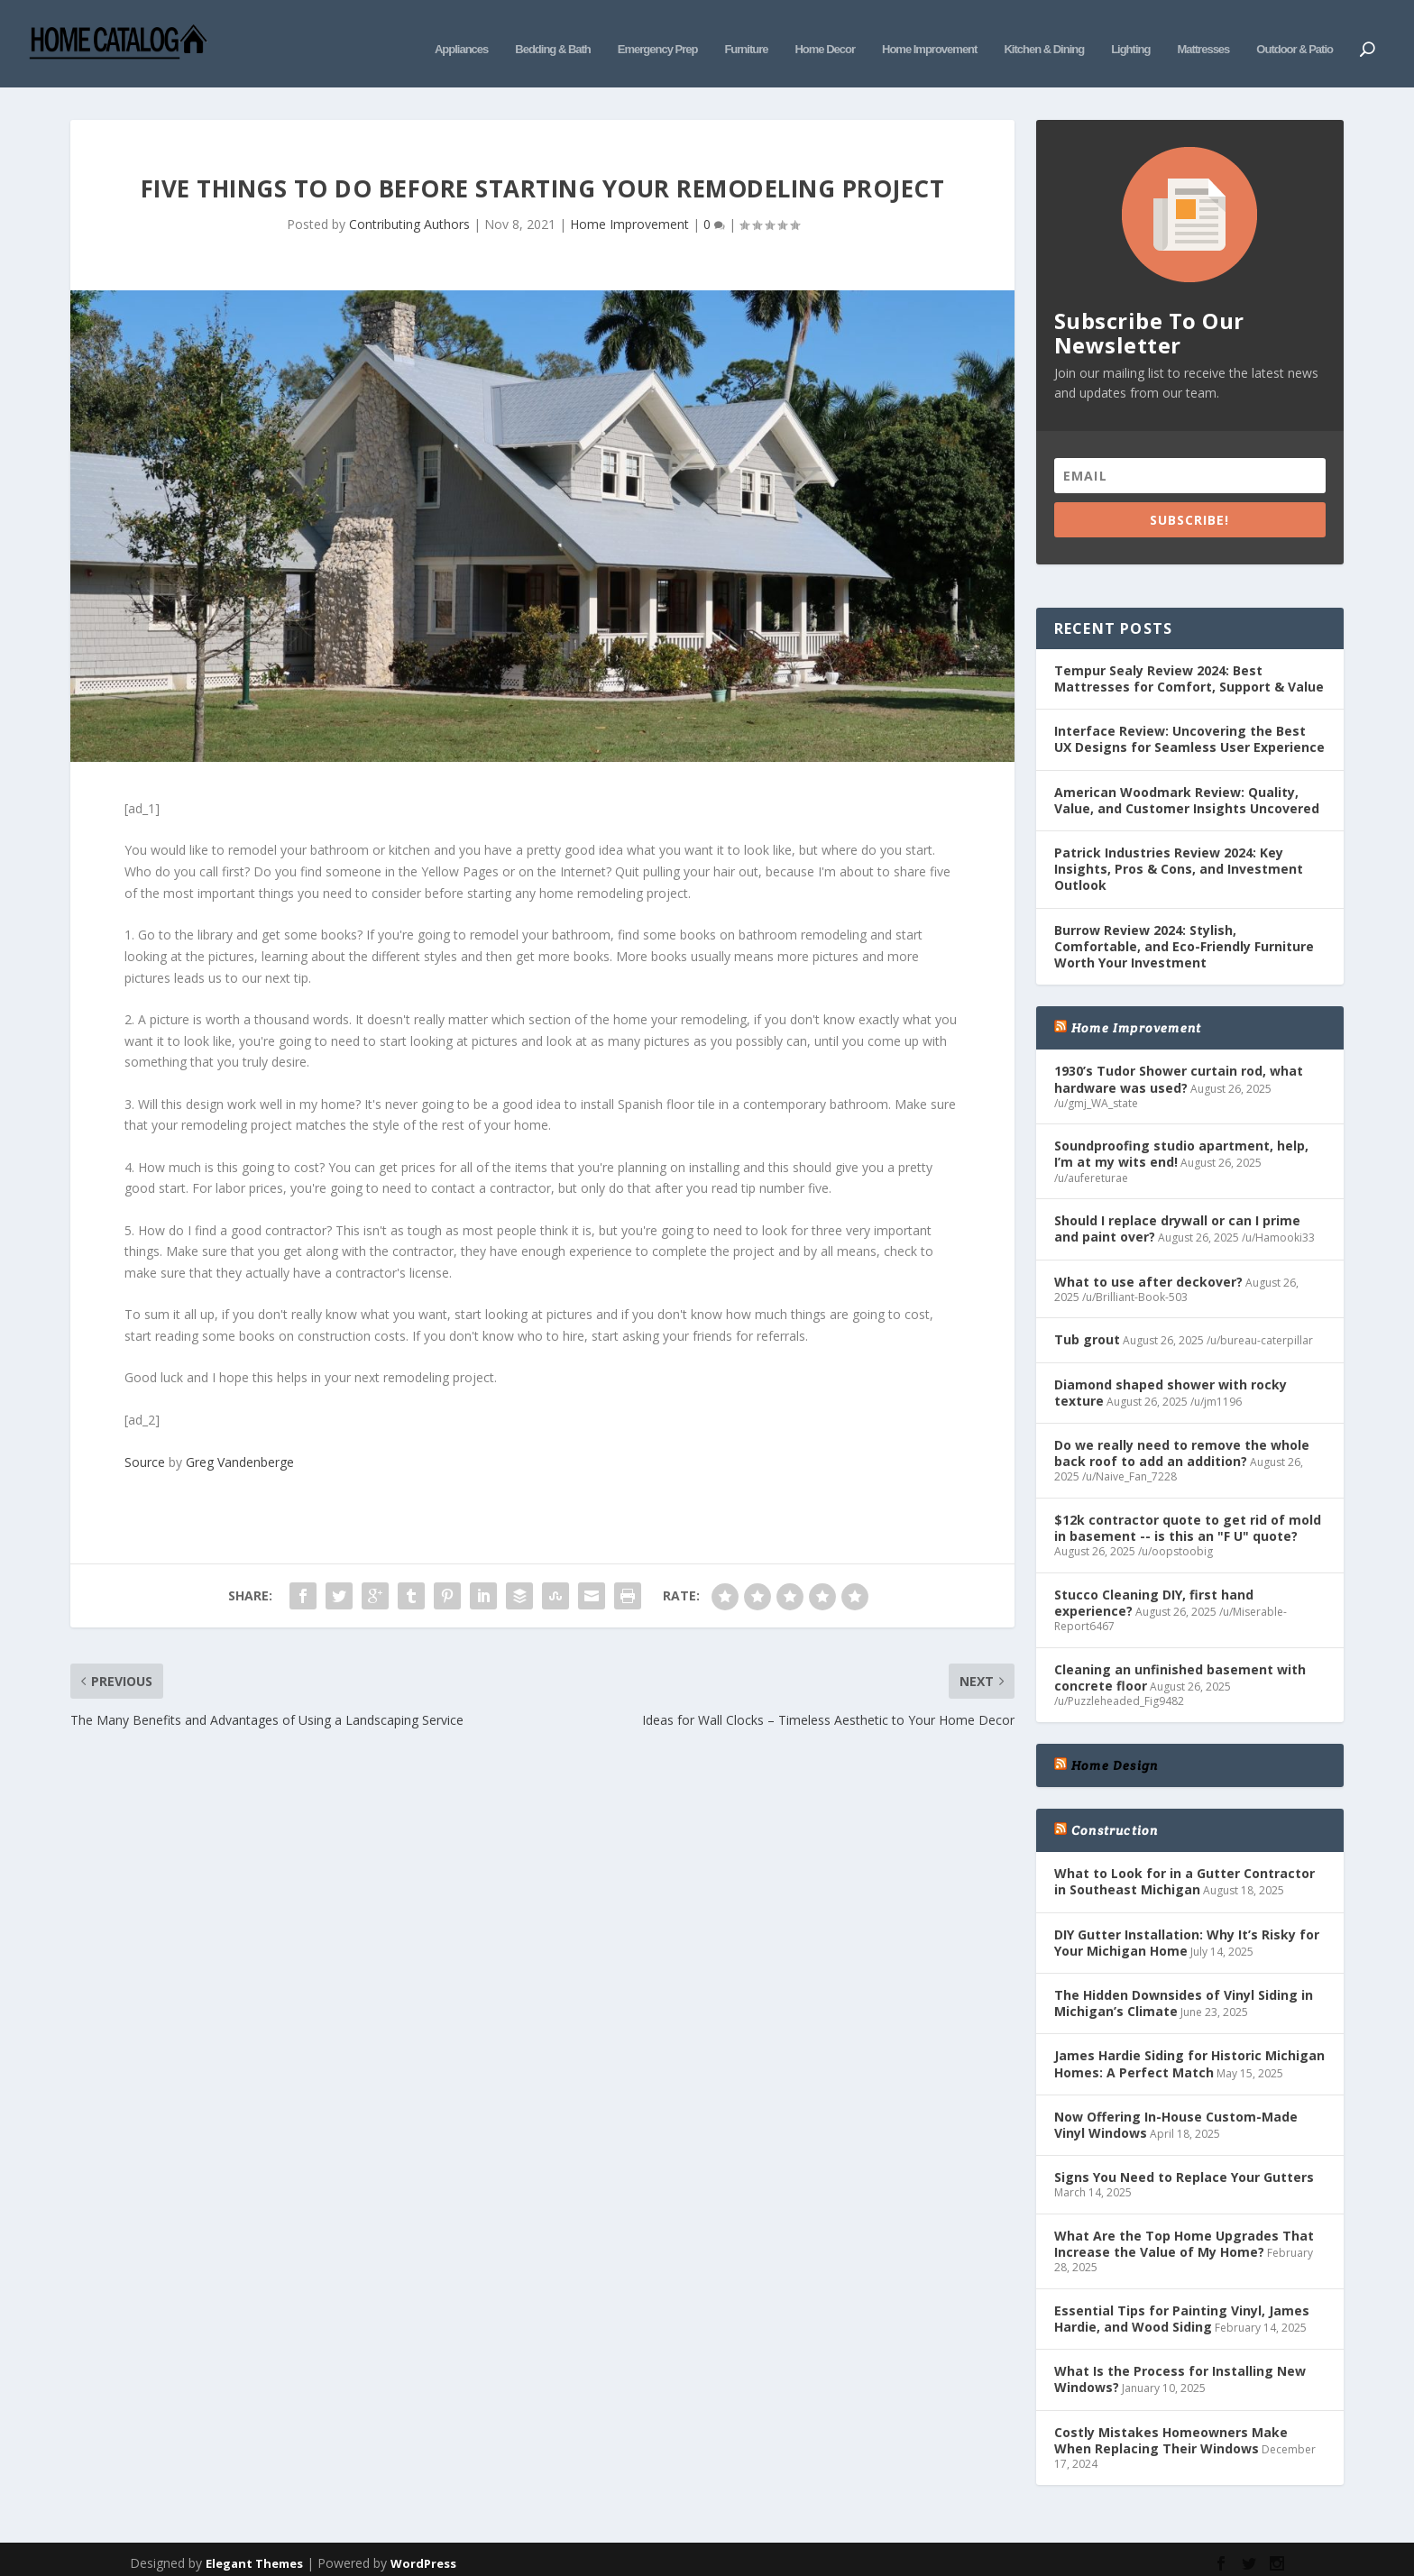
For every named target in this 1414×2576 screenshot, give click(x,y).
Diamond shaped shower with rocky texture (1170, 1380)
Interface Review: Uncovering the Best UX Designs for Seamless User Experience (1189, 727)
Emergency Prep (658, 34)
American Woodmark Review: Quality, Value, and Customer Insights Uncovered (1186, 787)
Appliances (461, 34)
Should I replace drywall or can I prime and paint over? (1177, 1216)
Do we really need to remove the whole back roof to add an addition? (1181, 1441)
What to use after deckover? (1148, 1269)
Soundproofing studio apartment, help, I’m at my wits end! (1181, 1142)
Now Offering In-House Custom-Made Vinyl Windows (1176, 2112)
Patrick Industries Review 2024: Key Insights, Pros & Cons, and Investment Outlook (1178, 857)
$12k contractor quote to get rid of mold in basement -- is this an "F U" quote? (1187, 1516)
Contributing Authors (409, 212)
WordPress (423, 2551)
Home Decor (824, 34)
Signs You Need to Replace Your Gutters (1184, 2165)
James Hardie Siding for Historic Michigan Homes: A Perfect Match (1189, 2051)
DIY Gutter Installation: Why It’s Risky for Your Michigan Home (1186, 1930)
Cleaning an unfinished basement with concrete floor (1180, 1665)
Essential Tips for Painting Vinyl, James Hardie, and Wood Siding (1181, 2307)
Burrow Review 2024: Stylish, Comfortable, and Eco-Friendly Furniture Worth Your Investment (1184, 933)
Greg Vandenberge (240, 1450)
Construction (1114, 1819)
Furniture (745, 34)
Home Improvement (929, 34)
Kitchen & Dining (1044, 34)
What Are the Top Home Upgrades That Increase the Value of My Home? (1184, 2232)
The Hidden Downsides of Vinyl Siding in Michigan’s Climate (1183, 1991)
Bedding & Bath (553, 34)
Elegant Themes (254, 2551)
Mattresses (1203, 34)
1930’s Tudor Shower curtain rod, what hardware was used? (1178, 1067)
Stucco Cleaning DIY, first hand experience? (1153, 1591)
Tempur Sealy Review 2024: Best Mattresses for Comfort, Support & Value (1189, 666)
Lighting (1130, 34)
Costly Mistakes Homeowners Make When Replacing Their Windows (1171, 2427)
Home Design (1114, 1754)
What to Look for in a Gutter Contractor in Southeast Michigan (1184, 1869)
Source (144, 1450)
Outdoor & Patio (1294, 34)
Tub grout (1087, 1327)
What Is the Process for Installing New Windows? (1180, 2367)
